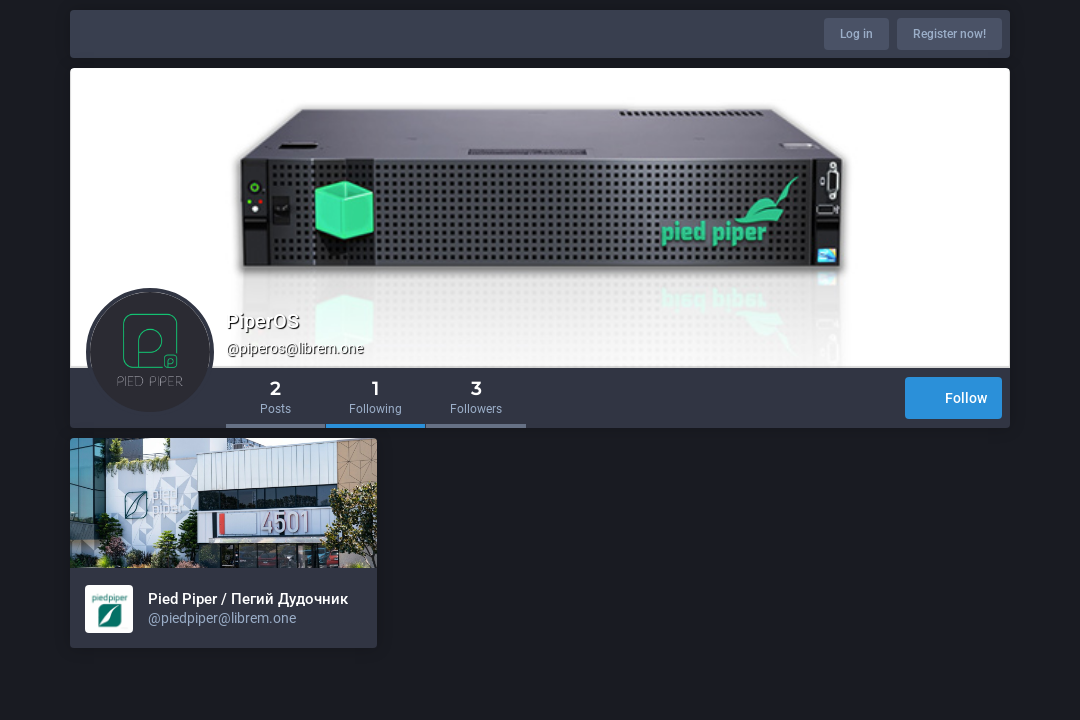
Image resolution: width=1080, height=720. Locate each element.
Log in (856, 34)
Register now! (949, 34)
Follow (953, 399)
